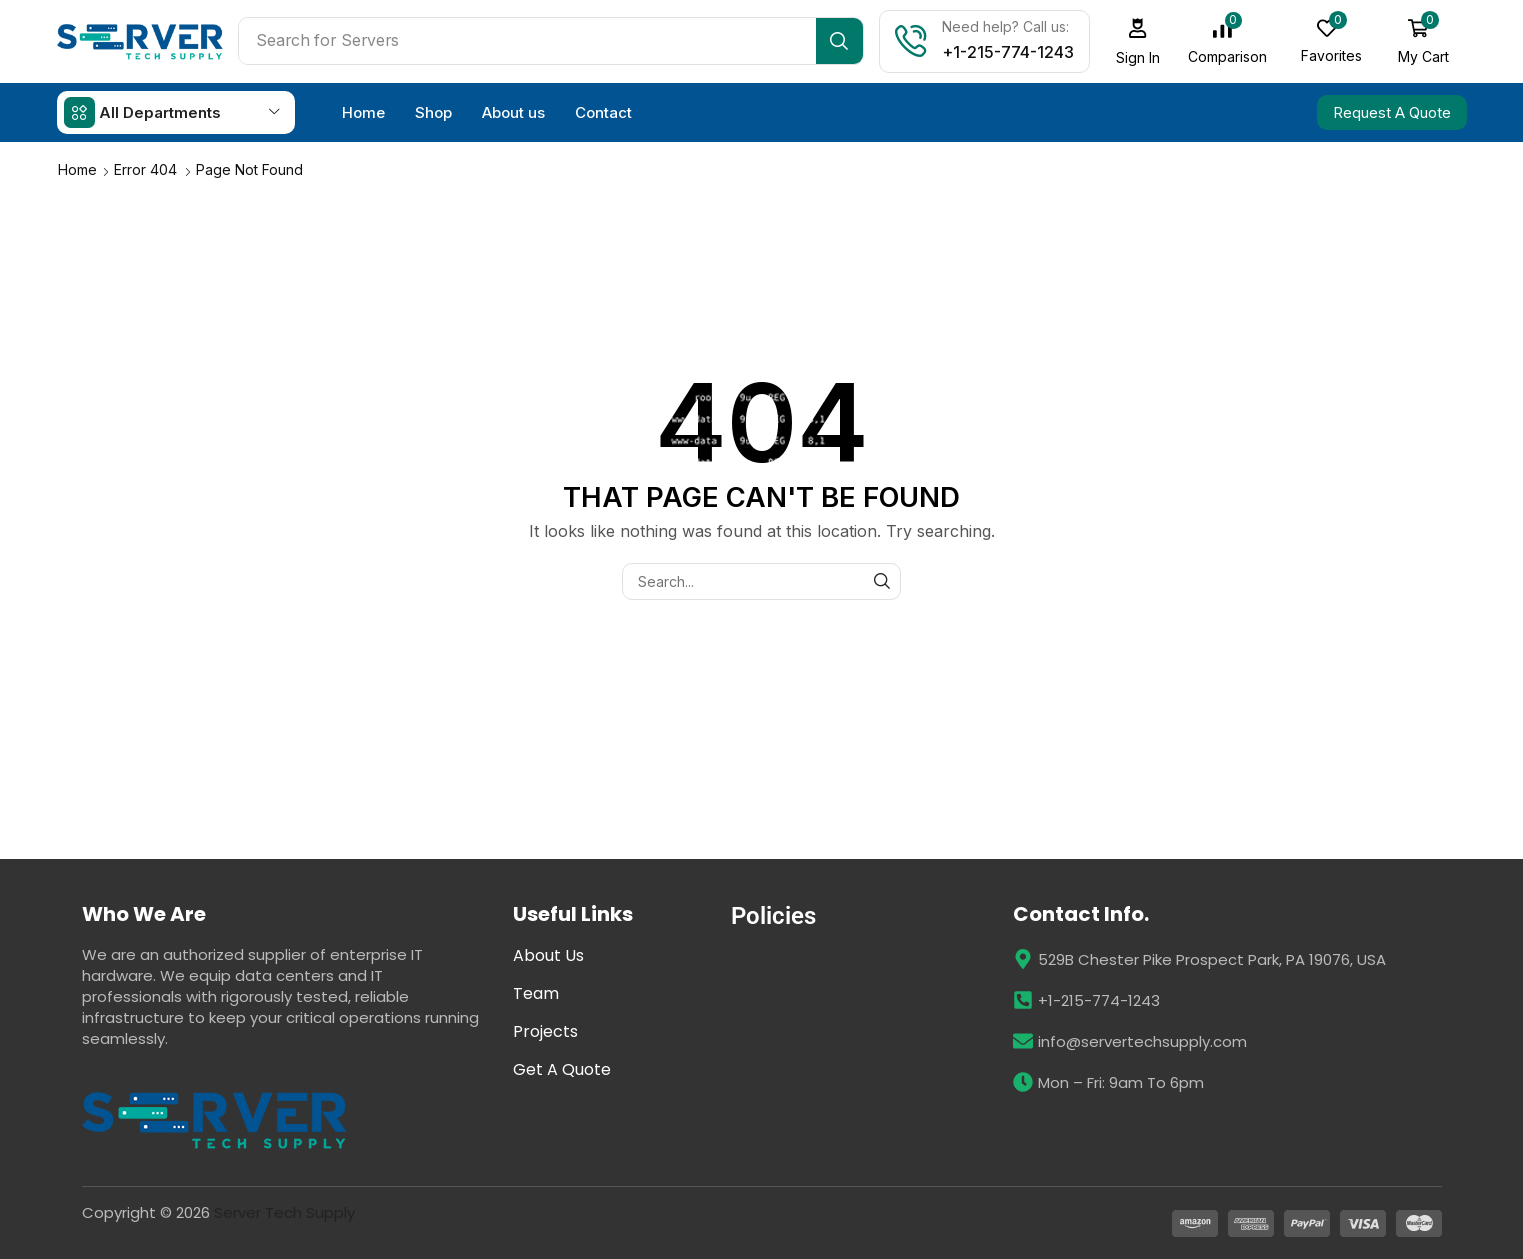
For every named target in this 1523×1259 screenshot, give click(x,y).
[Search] (839, 41)
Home (77, 169)
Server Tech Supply (284, 1212)
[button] (1138, 41)
